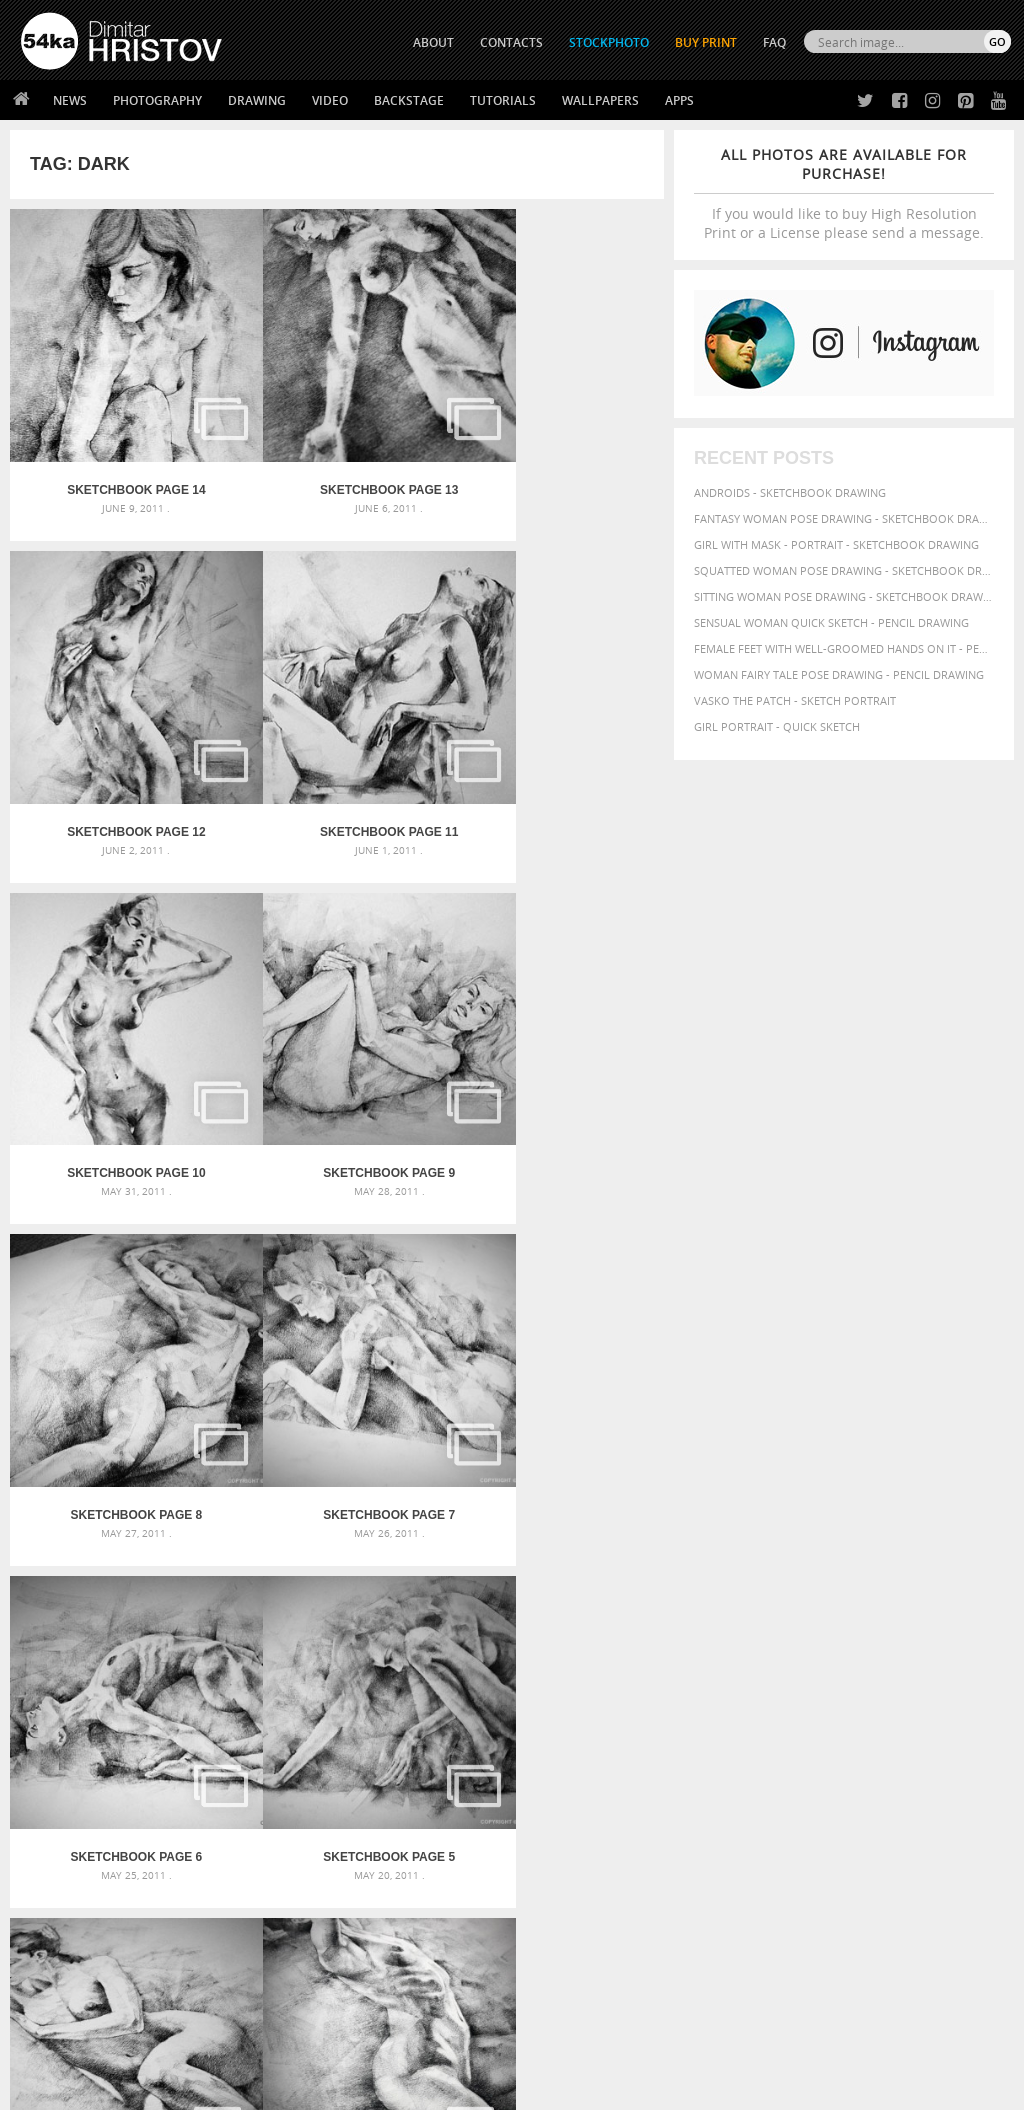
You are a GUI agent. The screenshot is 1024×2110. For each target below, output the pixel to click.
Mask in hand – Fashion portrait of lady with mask (176, 1689)
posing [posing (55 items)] (743, 1735)
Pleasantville (400, 1689)
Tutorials (503, 100)
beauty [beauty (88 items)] (786, 1660)
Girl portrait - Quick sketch (777, 726)
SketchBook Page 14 (119, 455)
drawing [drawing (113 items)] (729, 1679)
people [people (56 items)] (830, 1717)
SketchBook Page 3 (555, 1376)
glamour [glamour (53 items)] (971, 1681)
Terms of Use (297, 2087)
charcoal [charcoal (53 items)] (910, 1661)
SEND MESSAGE (879, 1925)
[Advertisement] (516, 1528)
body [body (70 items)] (865, 1660)
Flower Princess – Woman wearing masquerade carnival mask (177, 1737)
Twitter (557, 1871)
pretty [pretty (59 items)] (783, 1735)
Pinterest (561, 1949)
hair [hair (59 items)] (705, 1700)
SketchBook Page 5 (119, 1376)
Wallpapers (600, 100)
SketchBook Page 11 (119, 762)
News (70, 100)
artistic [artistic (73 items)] (801, 1641)
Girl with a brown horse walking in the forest (499, 1665)
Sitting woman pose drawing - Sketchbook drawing (844, 596)
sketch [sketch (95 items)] (830, 1734)
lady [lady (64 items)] (904, 1700)
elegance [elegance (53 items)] (792, 1681)
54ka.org (186, 2087)
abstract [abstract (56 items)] (717, 1642)
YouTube (558, 1975)
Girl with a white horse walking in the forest (495, 1641)
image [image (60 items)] (871, 1700)
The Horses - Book (73, 1945)
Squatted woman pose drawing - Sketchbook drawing (844, 570)
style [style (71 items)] (908, 1734)
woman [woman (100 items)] (765, 1752)
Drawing (257, 100)
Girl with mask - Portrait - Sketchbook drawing (836, 544)
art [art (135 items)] (758, 1640)
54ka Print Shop (66, 1870)
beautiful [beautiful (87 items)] (727, 1660)
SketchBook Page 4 (337, 1376)
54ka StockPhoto (71, 1895)
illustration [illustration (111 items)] (800, 1698)
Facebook (562, 1897)
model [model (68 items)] (940, 1699)
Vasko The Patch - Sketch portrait (795, 700)
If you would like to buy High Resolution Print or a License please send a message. (844, 193)
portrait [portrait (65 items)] (967, 1716)
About (284, 1870)
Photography (157, 100)
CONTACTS (511, 42)
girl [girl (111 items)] (928, 1679)
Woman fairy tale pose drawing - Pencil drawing (839, 674)
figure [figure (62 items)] (890, 1681)
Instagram (564, 1923)
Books (285, 1920)
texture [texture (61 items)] (950, 1735)
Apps (679, 100)
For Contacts (306, 1970)
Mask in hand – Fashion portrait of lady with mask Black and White (177, 1665)
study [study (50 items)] (873, 1735)
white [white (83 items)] (714, 1753)
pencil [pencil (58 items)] (792, 1717)
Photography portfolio (93, 1920)
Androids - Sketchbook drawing (790, 492)
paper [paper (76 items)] (754, 1716)
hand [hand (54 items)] (733, 1700)
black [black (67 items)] (829, 1660)
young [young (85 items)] (857, 1753)
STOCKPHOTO (609, 42)
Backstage (409, 100)
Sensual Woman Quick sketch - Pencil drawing (831, 622)
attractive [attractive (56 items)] (857, 1642)
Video (330, 100)
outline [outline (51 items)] (713, 1717)
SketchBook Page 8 (119, 1069)
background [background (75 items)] (930, 1641)
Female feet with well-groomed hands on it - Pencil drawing (844, 648)
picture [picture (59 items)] (918, 1717)
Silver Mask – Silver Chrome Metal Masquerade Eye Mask (177, 1713)
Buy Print (706, 42)
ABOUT (433, 42)
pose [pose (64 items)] (708, 1735)
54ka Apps (48, 1970)
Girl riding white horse (429, 1713)
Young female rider (418, 1737)
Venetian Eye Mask (348, 2041)
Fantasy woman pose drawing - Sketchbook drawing (844, 518)
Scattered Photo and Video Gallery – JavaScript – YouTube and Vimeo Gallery (177, 1641)
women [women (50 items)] (814, 1754)
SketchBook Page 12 (555, 455)
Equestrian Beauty (229, 2041)
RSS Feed (437, 2041)
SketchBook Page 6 (555, 1069)
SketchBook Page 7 (337, 1069)
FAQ (774, 42)
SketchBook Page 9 (555, 762)
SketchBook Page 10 (337, 762)
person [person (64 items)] (873, 1717)
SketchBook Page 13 (337, 455)
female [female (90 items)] (844, 1680)
